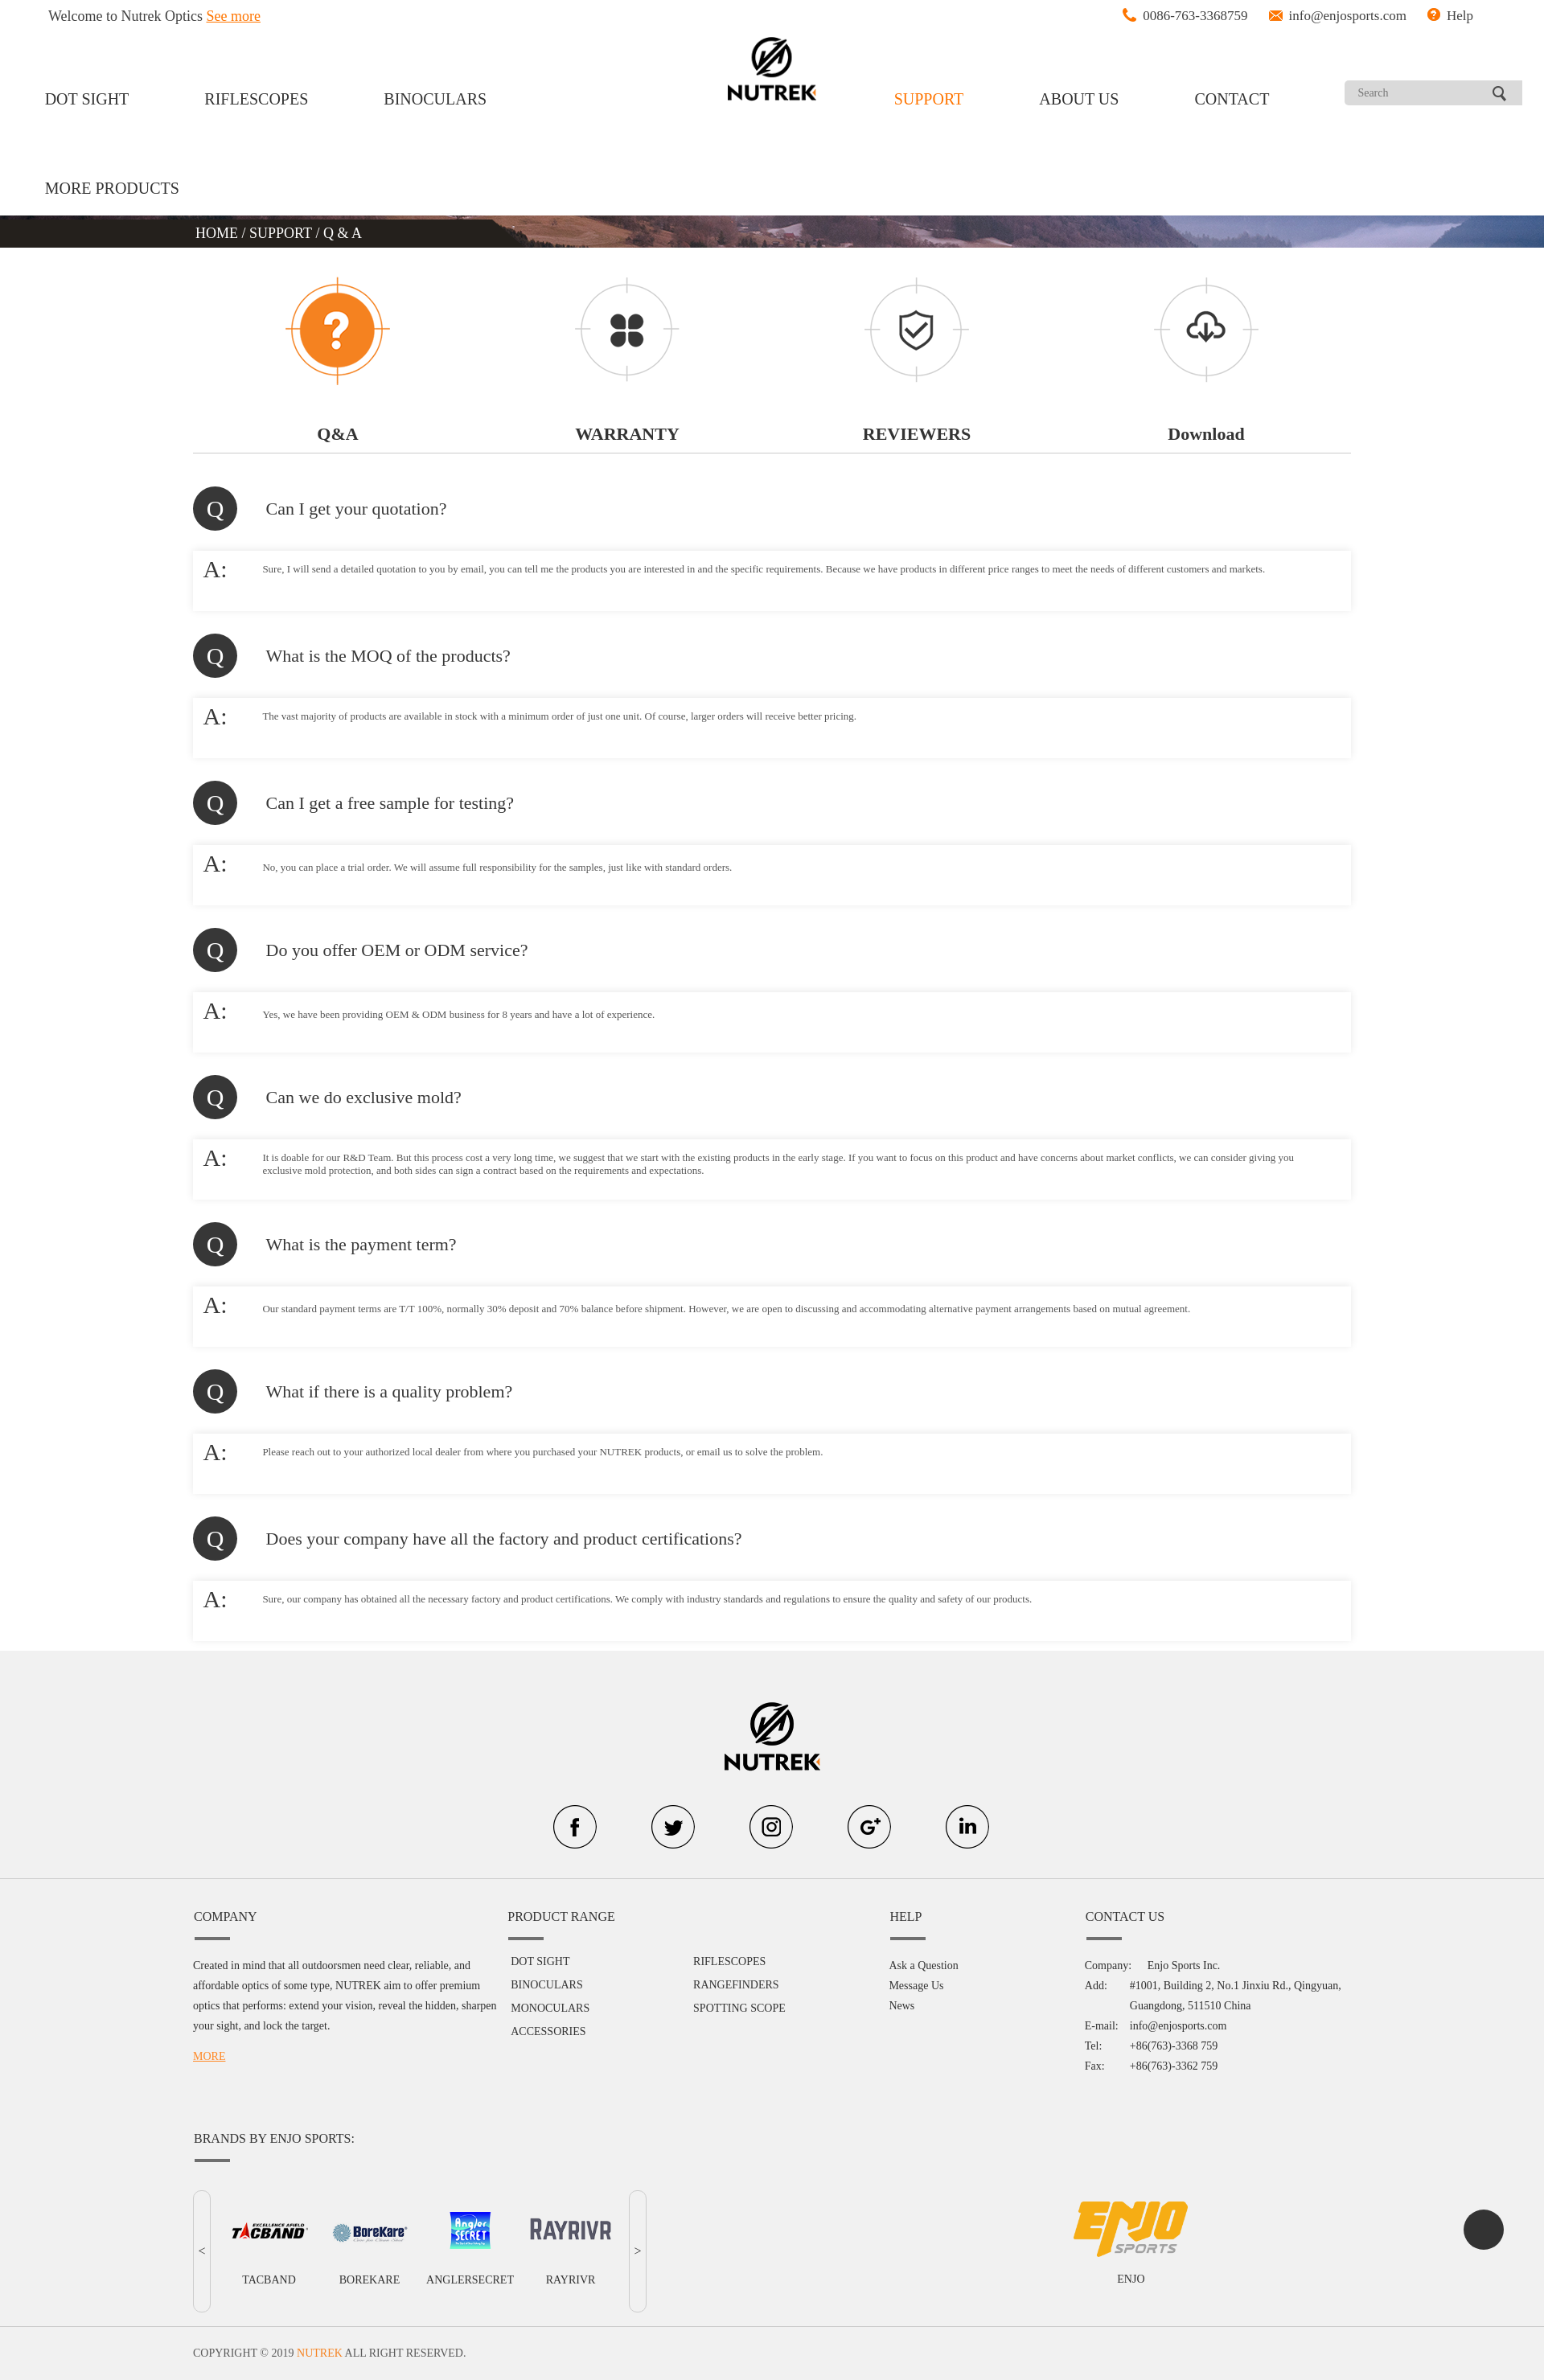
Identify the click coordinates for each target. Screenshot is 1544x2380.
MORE (209, 2056)
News (901, 2006)
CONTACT (1232, 99)
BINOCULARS (435, 99)
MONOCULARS (550, 2008)
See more (234, 16)
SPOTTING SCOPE (739, 2008)
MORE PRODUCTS (112, 188)
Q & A (342, 233)
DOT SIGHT (87, 99)
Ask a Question (923, 1965)
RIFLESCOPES (256, 99)
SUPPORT (929, 99)
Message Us (916, 1986)
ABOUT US (1079, 99)
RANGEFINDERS (736, 1985)
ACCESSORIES (548, 2031)
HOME (218, 233)
